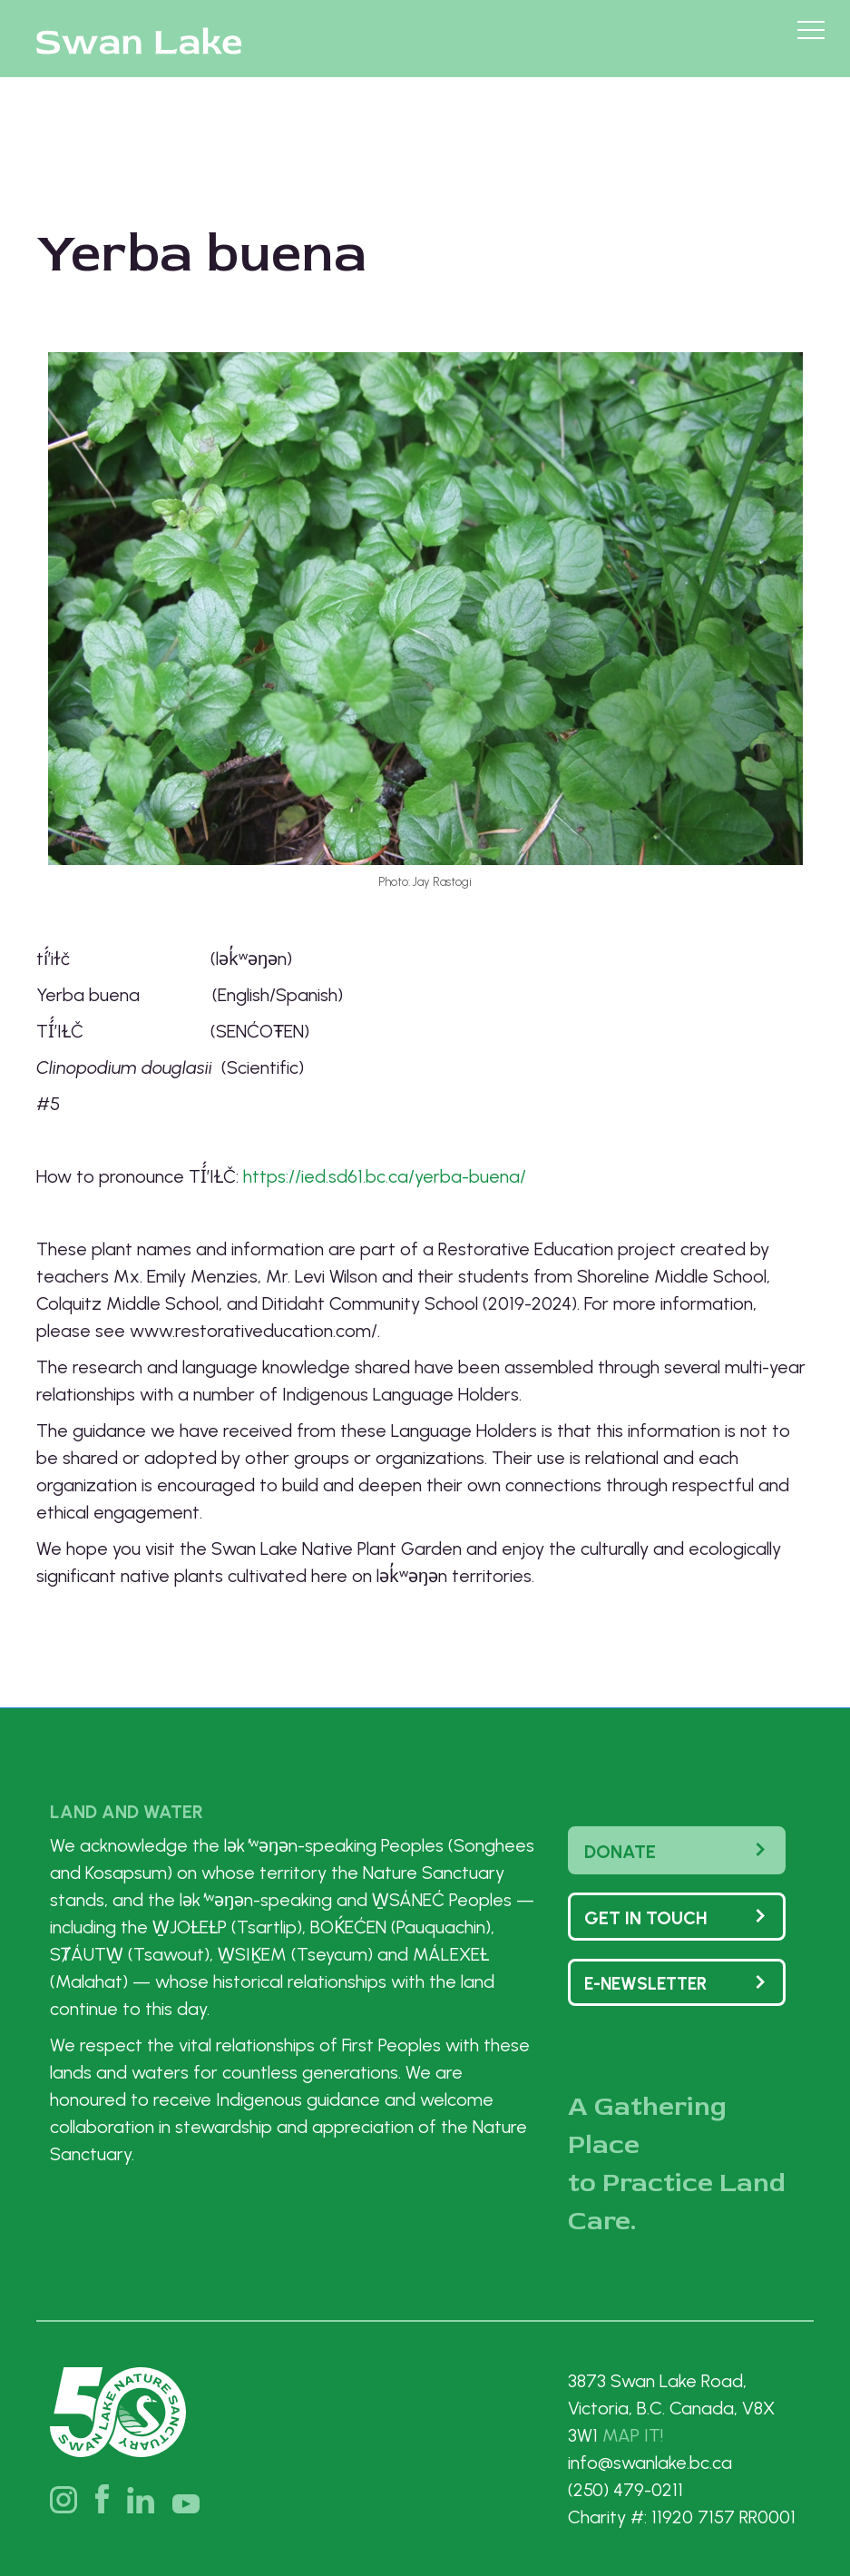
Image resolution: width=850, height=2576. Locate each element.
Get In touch (646, 1918)
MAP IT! (632, 2435)
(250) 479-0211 (625, 2490)
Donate (620, 1852)
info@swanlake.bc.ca (650, 2462)
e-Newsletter (645, 1983)
